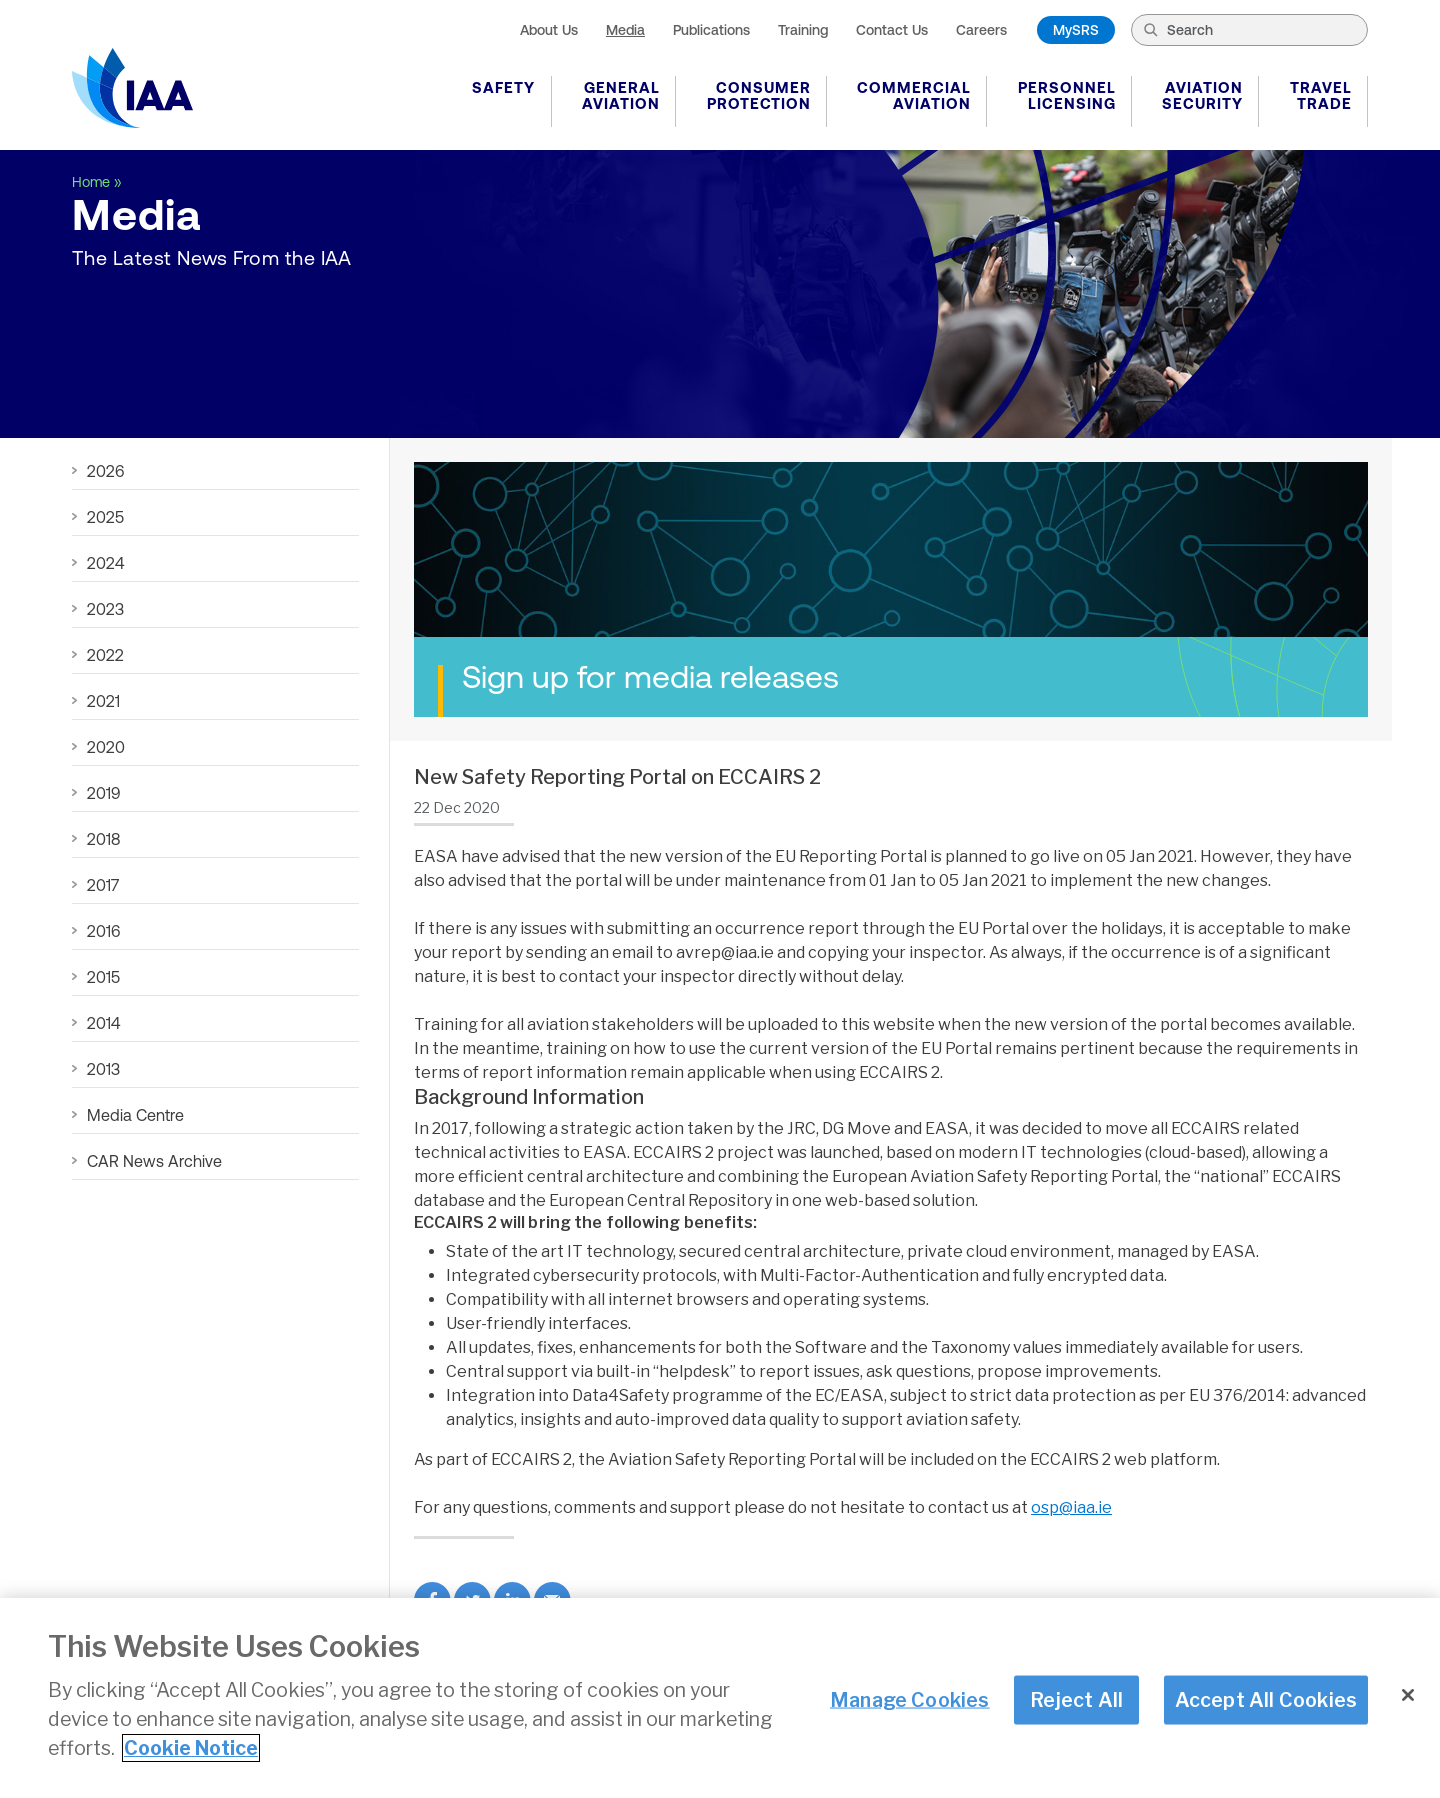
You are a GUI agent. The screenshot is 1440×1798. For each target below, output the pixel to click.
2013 (103, 1069)
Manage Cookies (910, 1700)
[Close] (1408, 1696)
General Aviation (621, 95)
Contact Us (892, 30)
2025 (105, 517)
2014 (103, 1023)
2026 (105, 471)
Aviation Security (1202, 95)
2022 (105, 655)
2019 (103, 793)
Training (803, 30)
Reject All (1076, 1700)
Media (625, 30)
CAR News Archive (154, 1161)
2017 (103, 885)
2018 (103, 839)
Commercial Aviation (914, 95)
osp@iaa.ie (1071, 1507)
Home (91, 182)
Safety (503, 87)
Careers (981, 30)
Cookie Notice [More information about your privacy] (191, 1749)
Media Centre (135, 1115)
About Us (549, 30)
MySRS (1076, 30)
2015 (103, 977)
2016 (103, 931)
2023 (105, 609)
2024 (105, 563)
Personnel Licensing (1067, 95)
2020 (106, 747)
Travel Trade (1321, 95)
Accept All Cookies (1266, 1700)
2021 (103, 701)
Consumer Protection (759, 95)
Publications (711, 30)
